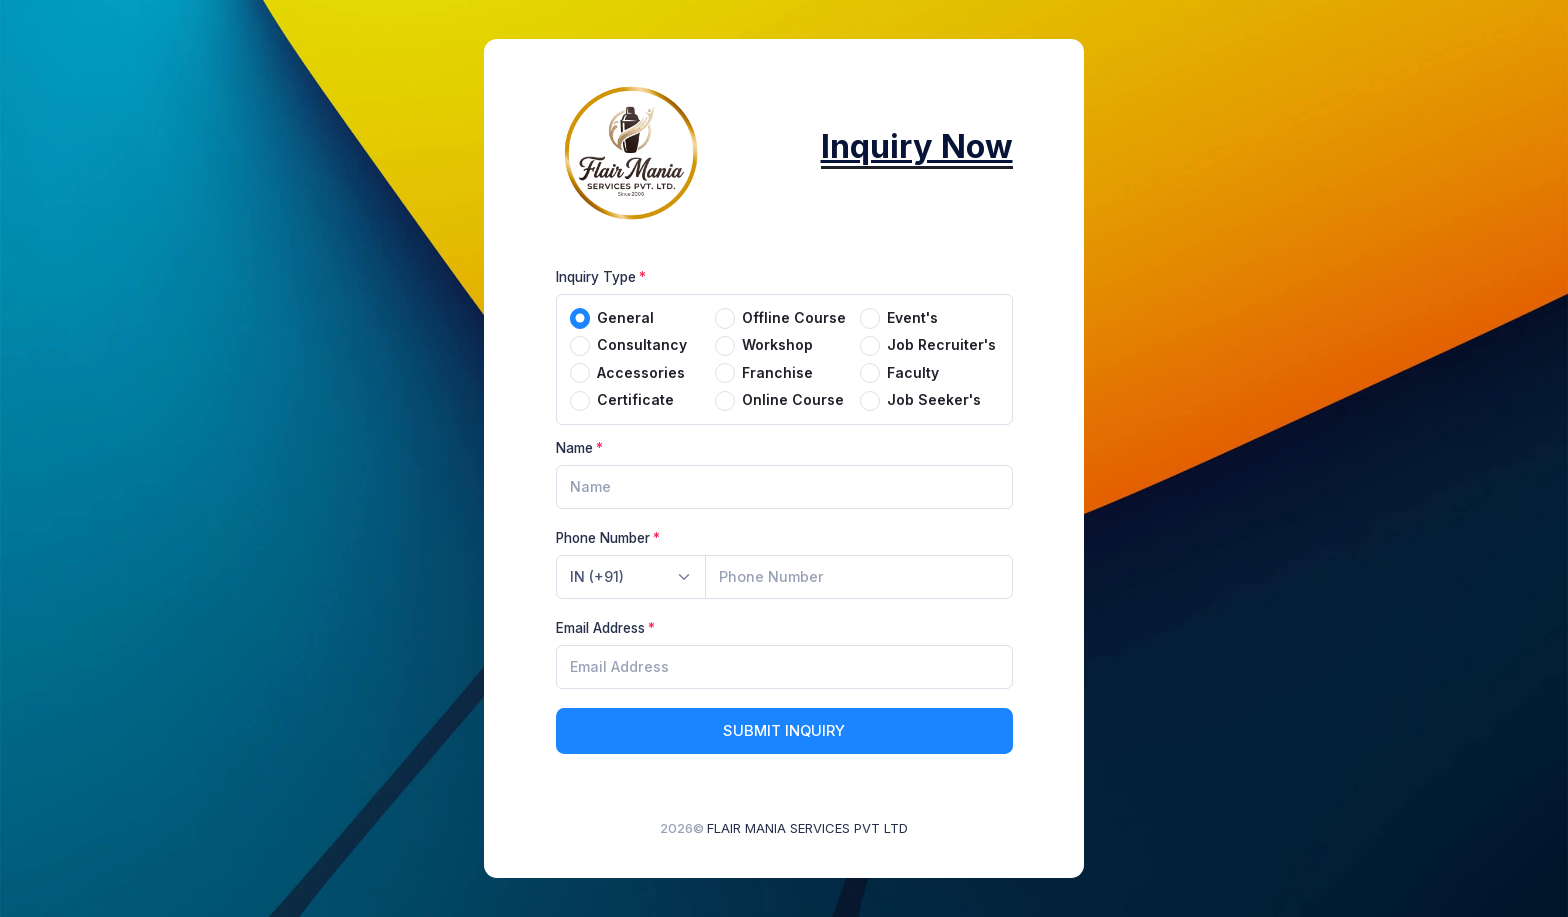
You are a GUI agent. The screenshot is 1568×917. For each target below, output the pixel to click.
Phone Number (603, 538)
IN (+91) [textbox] (597, 576)
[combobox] (631, 577)
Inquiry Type (596, 277)
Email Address (600, 628)
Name (574, 448)
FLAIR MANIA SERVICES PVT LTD (807, 828)
